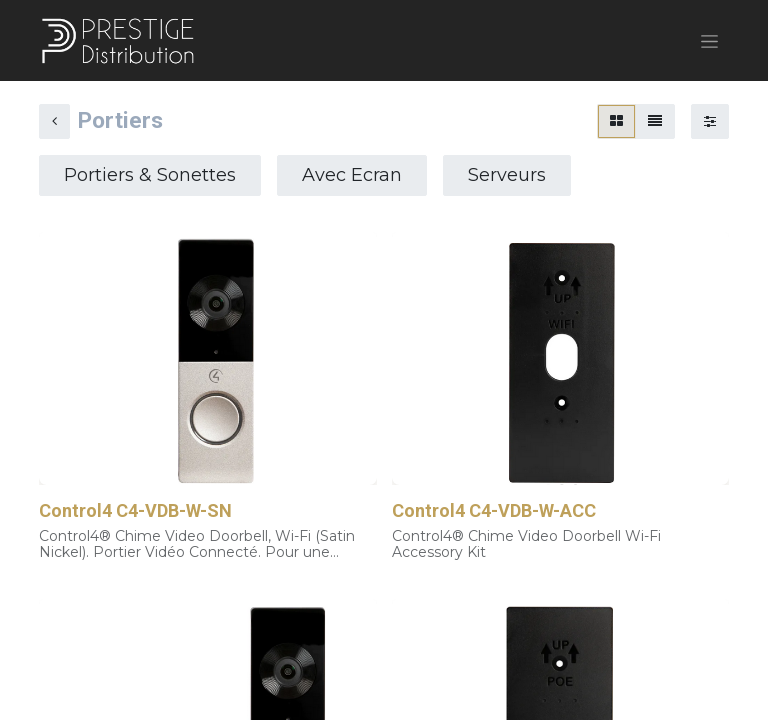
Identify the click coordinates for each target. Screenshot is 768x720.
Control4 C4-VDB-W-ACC (494, 511)
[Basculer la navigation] (709, 41)
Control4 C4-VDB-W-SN (135, 511)
